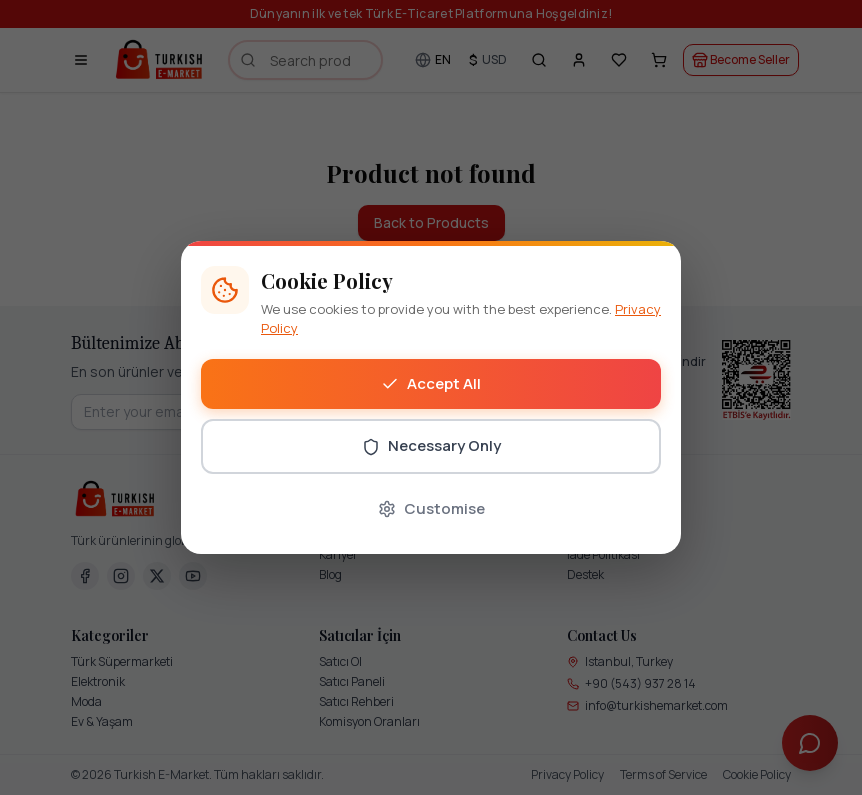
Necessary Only (431, 445)
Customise (431, 508)
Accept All (431, 383)
